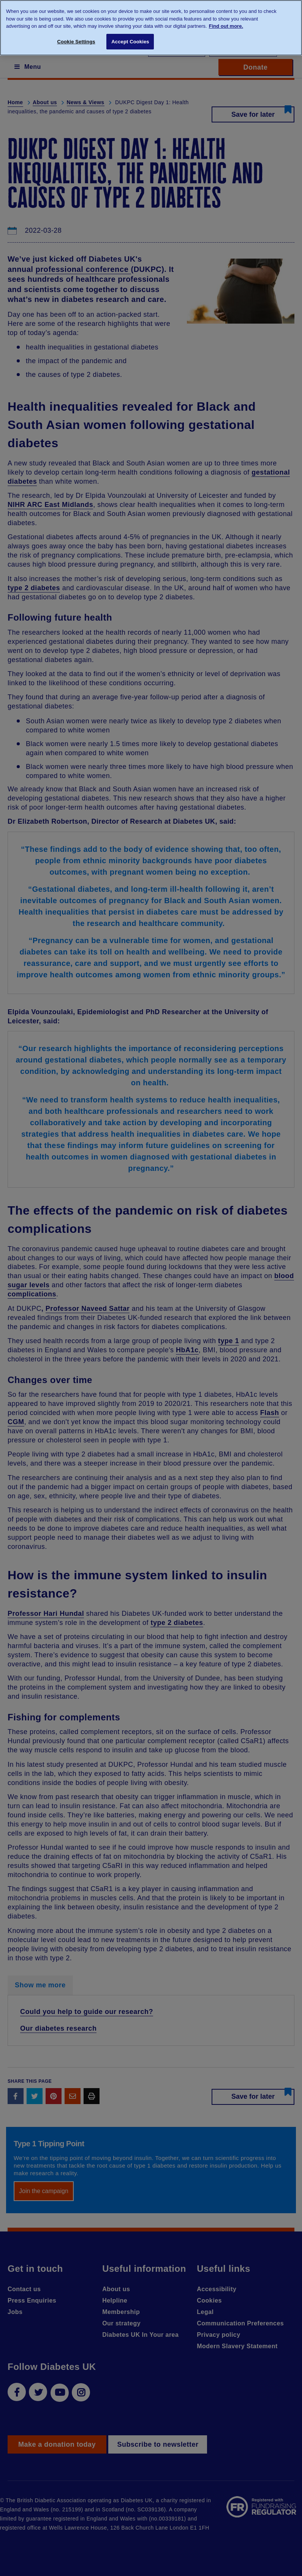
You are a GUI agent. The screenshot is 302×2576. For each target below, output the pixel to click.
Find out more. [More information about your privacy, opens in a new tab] (226, 26)
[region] (151, 28)
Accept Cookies (130, 41)
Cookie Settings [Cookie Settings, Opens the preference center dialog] (76, 41)
